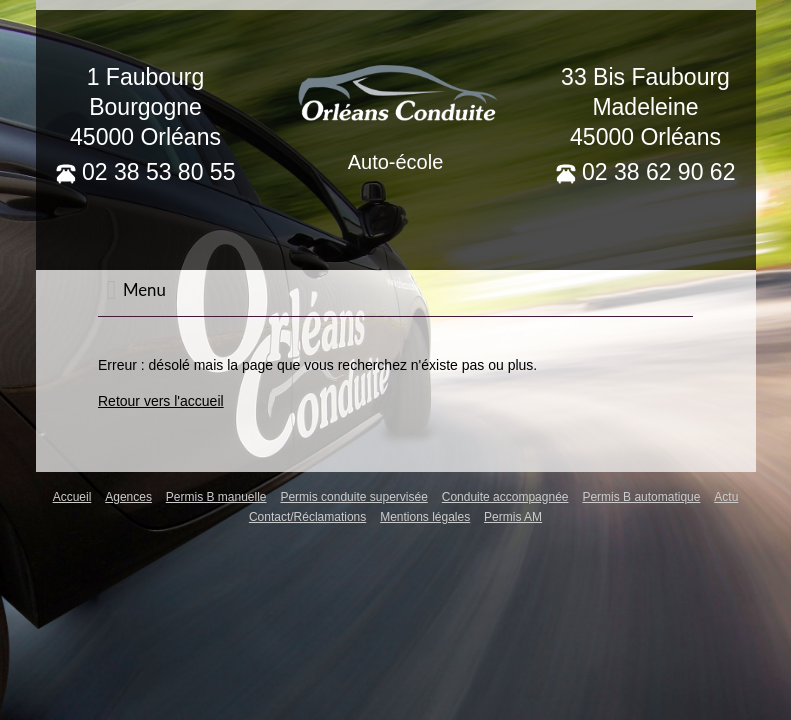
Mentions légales (425, 517)
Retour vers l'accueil (161, 401)
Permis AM (513, 517)
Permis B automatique (641, 497)
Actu (726, 497)
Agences (128, 497)
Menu (135, 290)
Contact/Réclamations (307, 517)
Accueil (72, 497)
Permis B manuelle (216, 497)
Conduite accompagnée (505, 497)
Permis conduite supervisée (353, 497)
